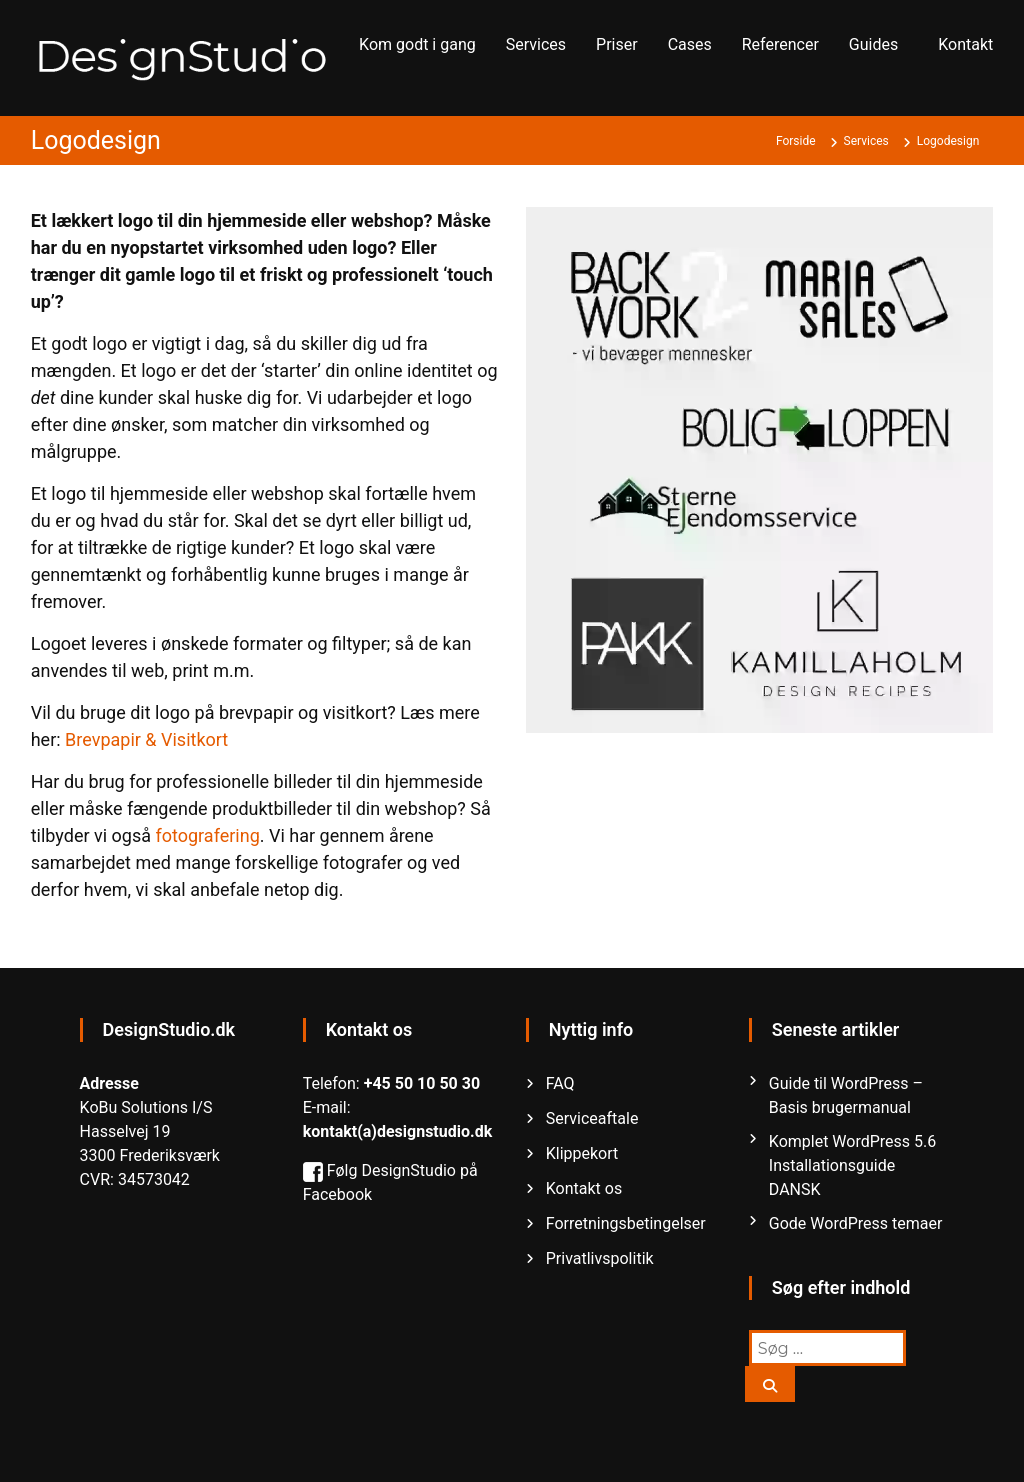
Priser (617, 44)
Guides (873, 44)
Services (536, 44)
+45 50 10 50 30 (422, 1083)
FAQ (560, 1083)
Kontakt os (584, 1188)
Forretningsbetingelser (626, 1223)
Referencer (780, 44)
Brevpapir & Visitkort (146, 739)
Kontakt (965, 44)
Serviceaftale (592, 1118)
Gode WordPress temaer (856, 1223)
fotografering (208, 835)
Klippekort (582, 1153)
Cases (690, 44)
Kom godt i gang (417, 44)
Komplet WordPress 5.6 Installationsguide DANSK (852, 1165)
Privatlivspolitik (600, 1258)
